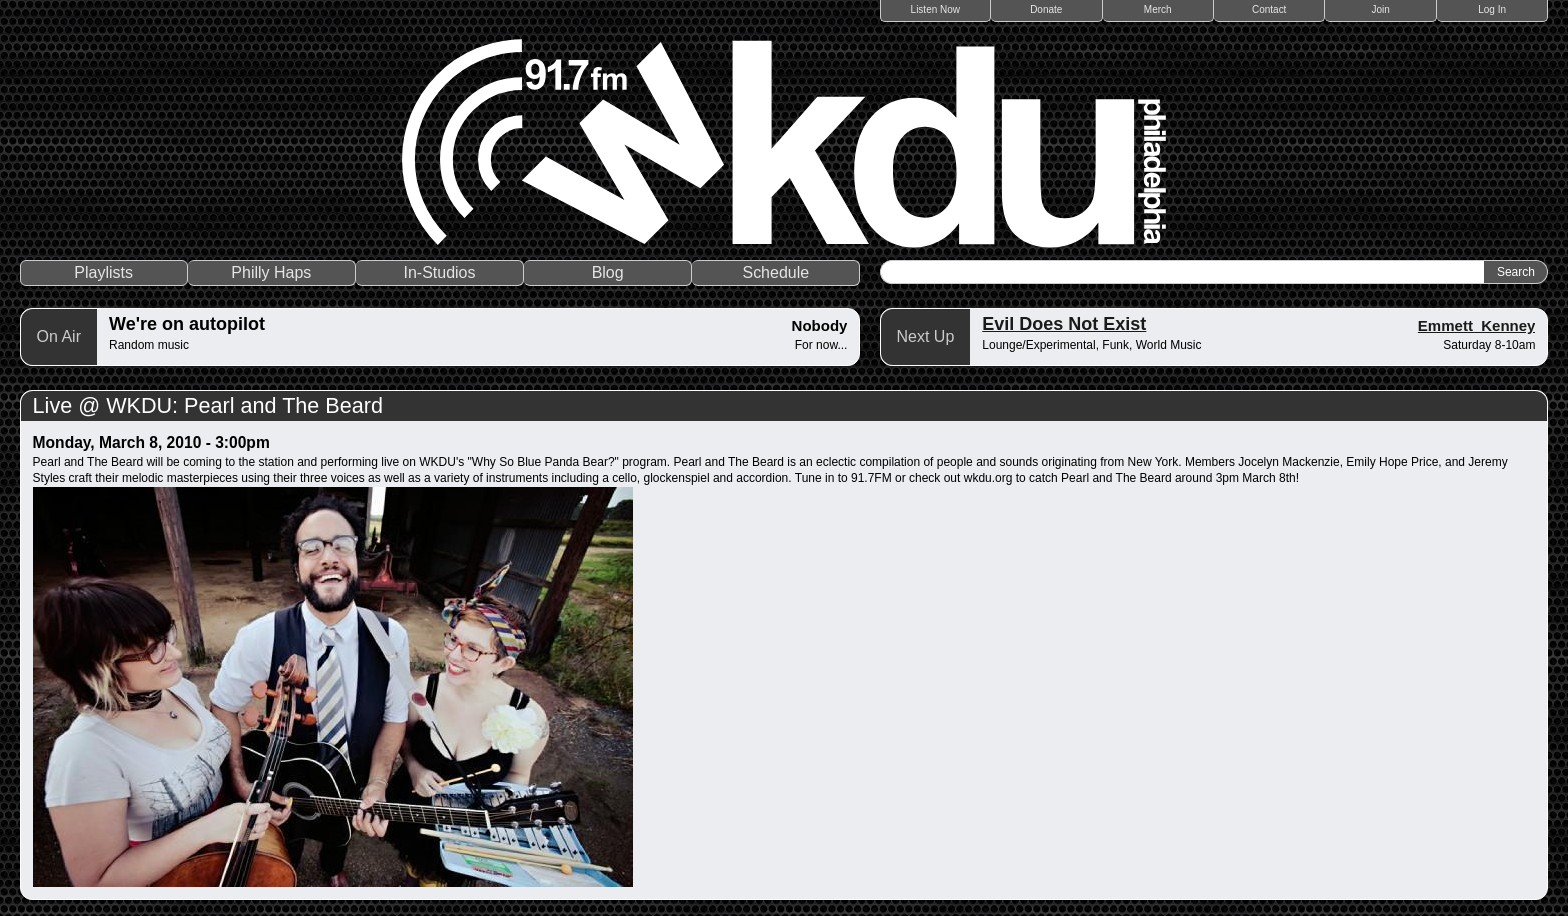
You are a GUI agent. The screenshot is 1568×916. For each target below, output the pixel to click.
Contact (1269, 9)
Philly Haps (271, 272)
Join (1381, 9)
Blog (608, 272)
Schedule (775, 272)
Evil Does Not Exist (1064, 324)
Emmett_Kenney (1477, 325)
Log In (1492, 9)
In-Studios (439, 272)
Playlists (103, 272)
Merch (1158, 9)
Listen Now (935, 9)
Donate (1046, 9)
